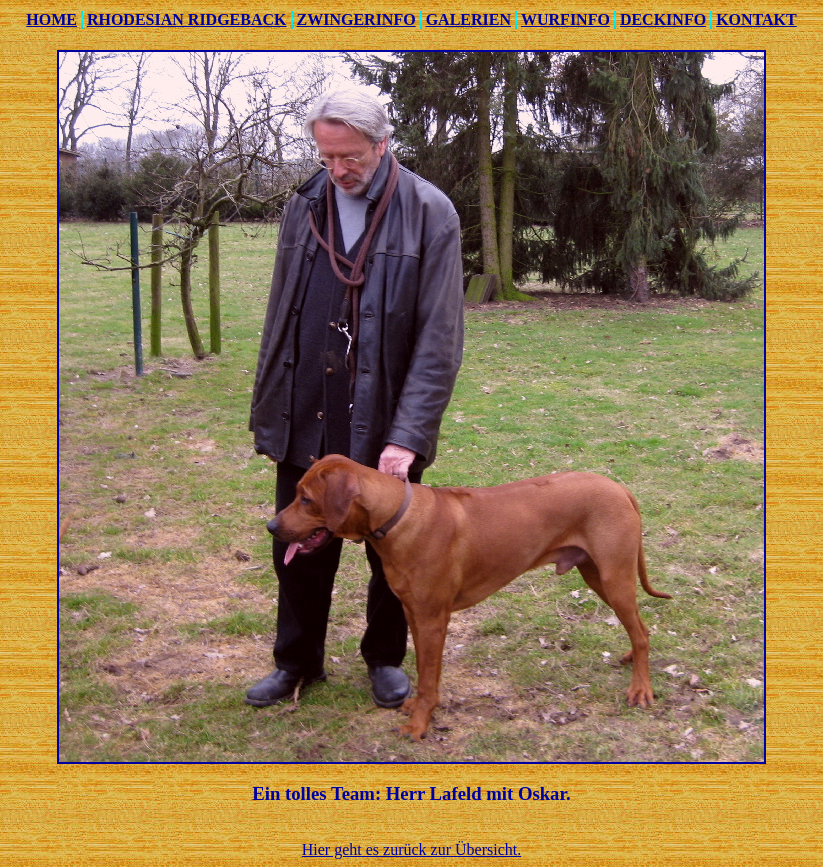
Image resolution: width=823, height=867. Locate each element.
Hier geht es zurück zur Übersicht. (411, 849)
